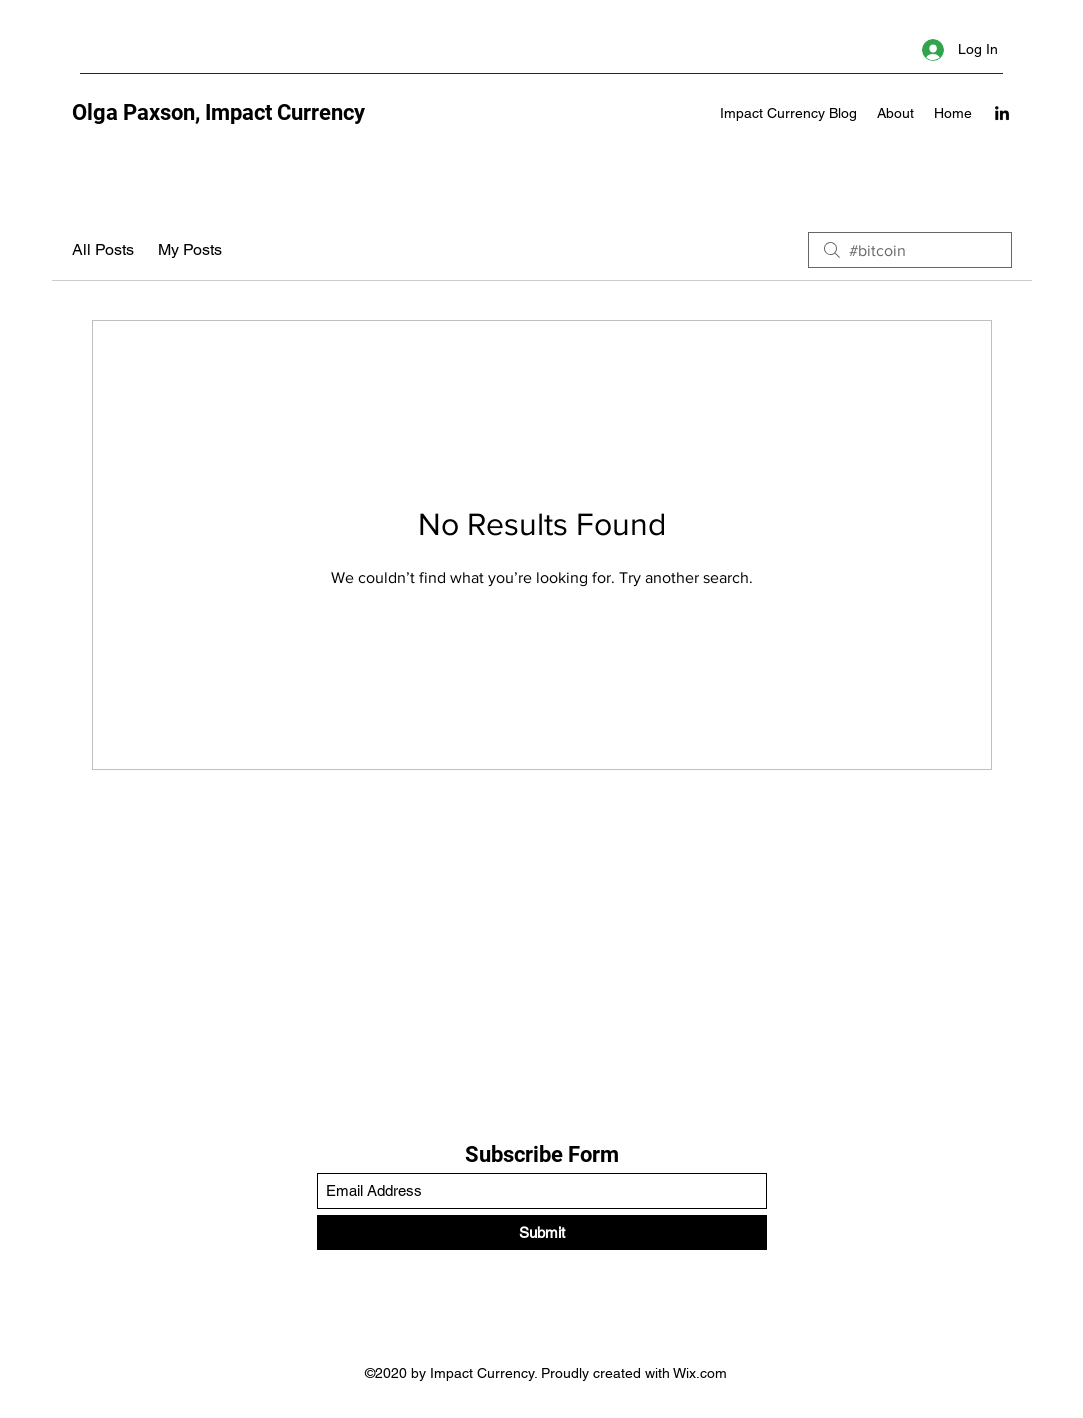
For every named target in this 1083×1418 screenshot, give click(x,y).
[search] (910, 250)
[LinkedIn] (1002, 113)
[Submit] (542, 1232)
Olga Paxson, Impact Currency (218, 112)
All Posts (103, 249)
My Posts (190, 249)
